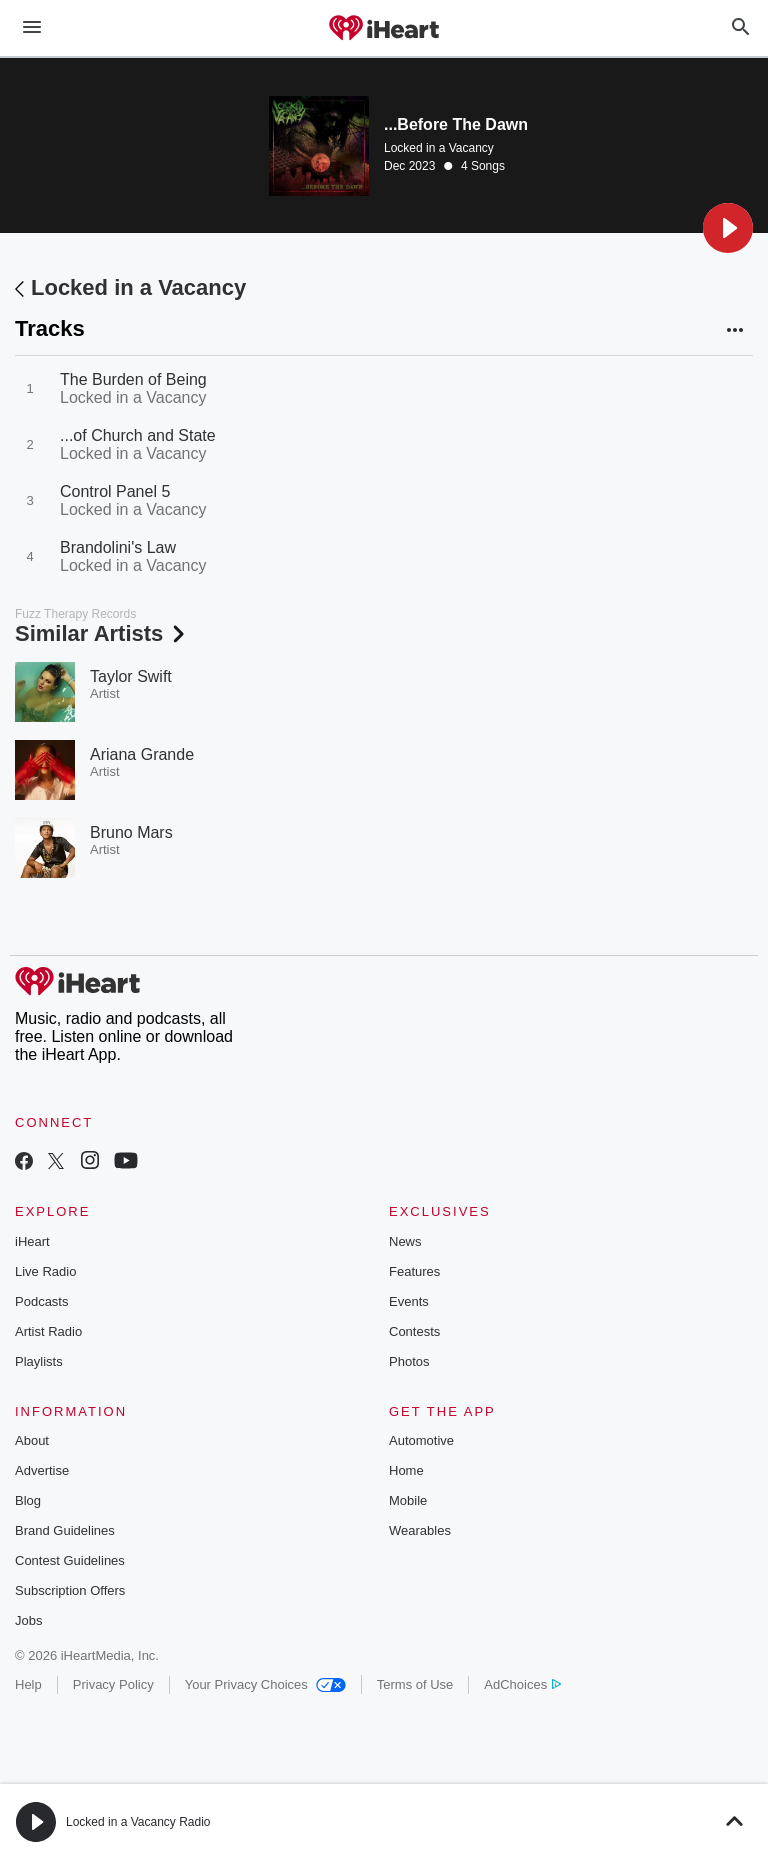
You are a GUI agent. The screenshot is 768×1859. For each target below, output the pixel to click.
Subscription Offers (70, 1590)
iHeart (32, 1241)
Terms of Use (415, 1684)
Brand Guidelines (65, 1530)
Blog (28, 1500)
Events (409, 1301)
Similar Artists (102, 633)
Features (414, 1271)
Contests (414, 1331)
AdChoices (522, 1684)
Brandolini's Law (118, 547)
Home (406, 1470)
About (32, 1440)
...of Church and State (138, 435)
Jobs (28, 1620)
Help (28, 1684)
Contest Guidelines (70, 1560)
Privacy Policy (113, 1684)
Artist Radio (48, 1331)
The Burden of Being (133, 379)
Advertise (42, 1470)
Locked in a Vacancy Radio (138, 1822)
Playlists (39, 1361)
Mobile (408, 1500)
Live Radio (45, 1271)
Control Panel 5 (115, 491)
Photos (409, 1361)
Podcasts (41, 1301)
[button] (728, 228)
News (405, 1241)
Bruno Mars (131, 832)
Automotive (421, 1440)
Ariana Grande (142, 754)
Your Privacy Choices (265, 1684)
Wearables (420, 1530)
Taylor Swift (131, 676)
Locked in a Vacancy (439, 148)
